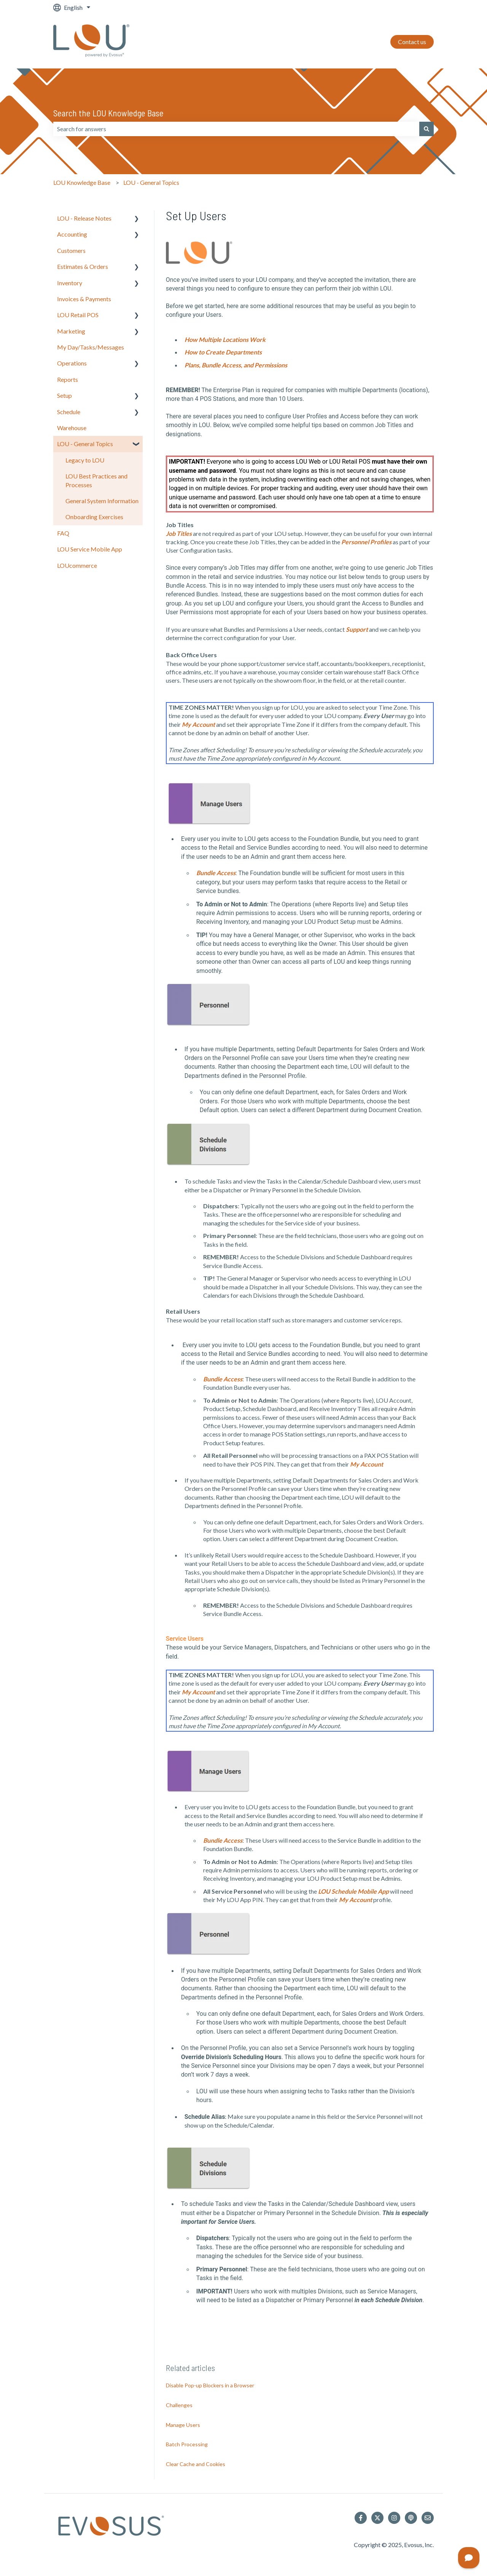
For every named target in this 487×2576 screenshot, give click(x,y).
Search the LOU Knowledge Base (108, 113)
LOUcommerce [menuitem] (77, 565)
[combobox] (236, 129)
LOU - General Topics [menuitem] (85, 443)
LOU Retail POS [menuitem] (78, 314)
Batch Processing (187, 2444)
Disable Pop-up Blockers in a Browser (210, 2385)
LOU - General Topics (151, 182)
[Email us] (428, 2518)
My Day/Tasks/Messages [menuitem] (90, 347)
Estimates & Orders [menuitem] (82, 266)
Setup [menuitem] (64, 395)
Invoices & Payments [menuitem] (84, 298)
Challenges (179, 2405)
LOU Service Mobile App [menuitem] (89, 549)
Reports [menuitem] (67, 379)
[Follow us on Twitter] (377, 2518)
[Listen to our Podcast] (411, 2518)
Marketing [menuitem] (71, 331)
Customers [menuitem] (71, 250)
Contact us (412, 41)
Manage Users (183, 2425)
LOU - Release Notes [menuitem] (84, 218)
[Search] (426, 129)
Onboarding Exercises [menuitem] (94, 516)
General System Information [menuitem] (101, 500)
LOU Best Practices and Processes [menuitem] (96, 480)
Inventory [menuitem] (69, 282)
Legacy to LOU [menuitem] (84, 460)
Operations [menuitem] (72, 363)
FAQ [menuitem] (63, 533)
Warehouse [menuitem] (71, 427)
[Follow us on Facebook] (361, 2518)
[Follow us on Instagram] (394, 2518)
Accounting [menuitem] (72, 234)
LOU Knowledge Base (81, 182)
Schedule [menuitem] (68, 411)
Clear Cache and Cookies (195, 2464)
